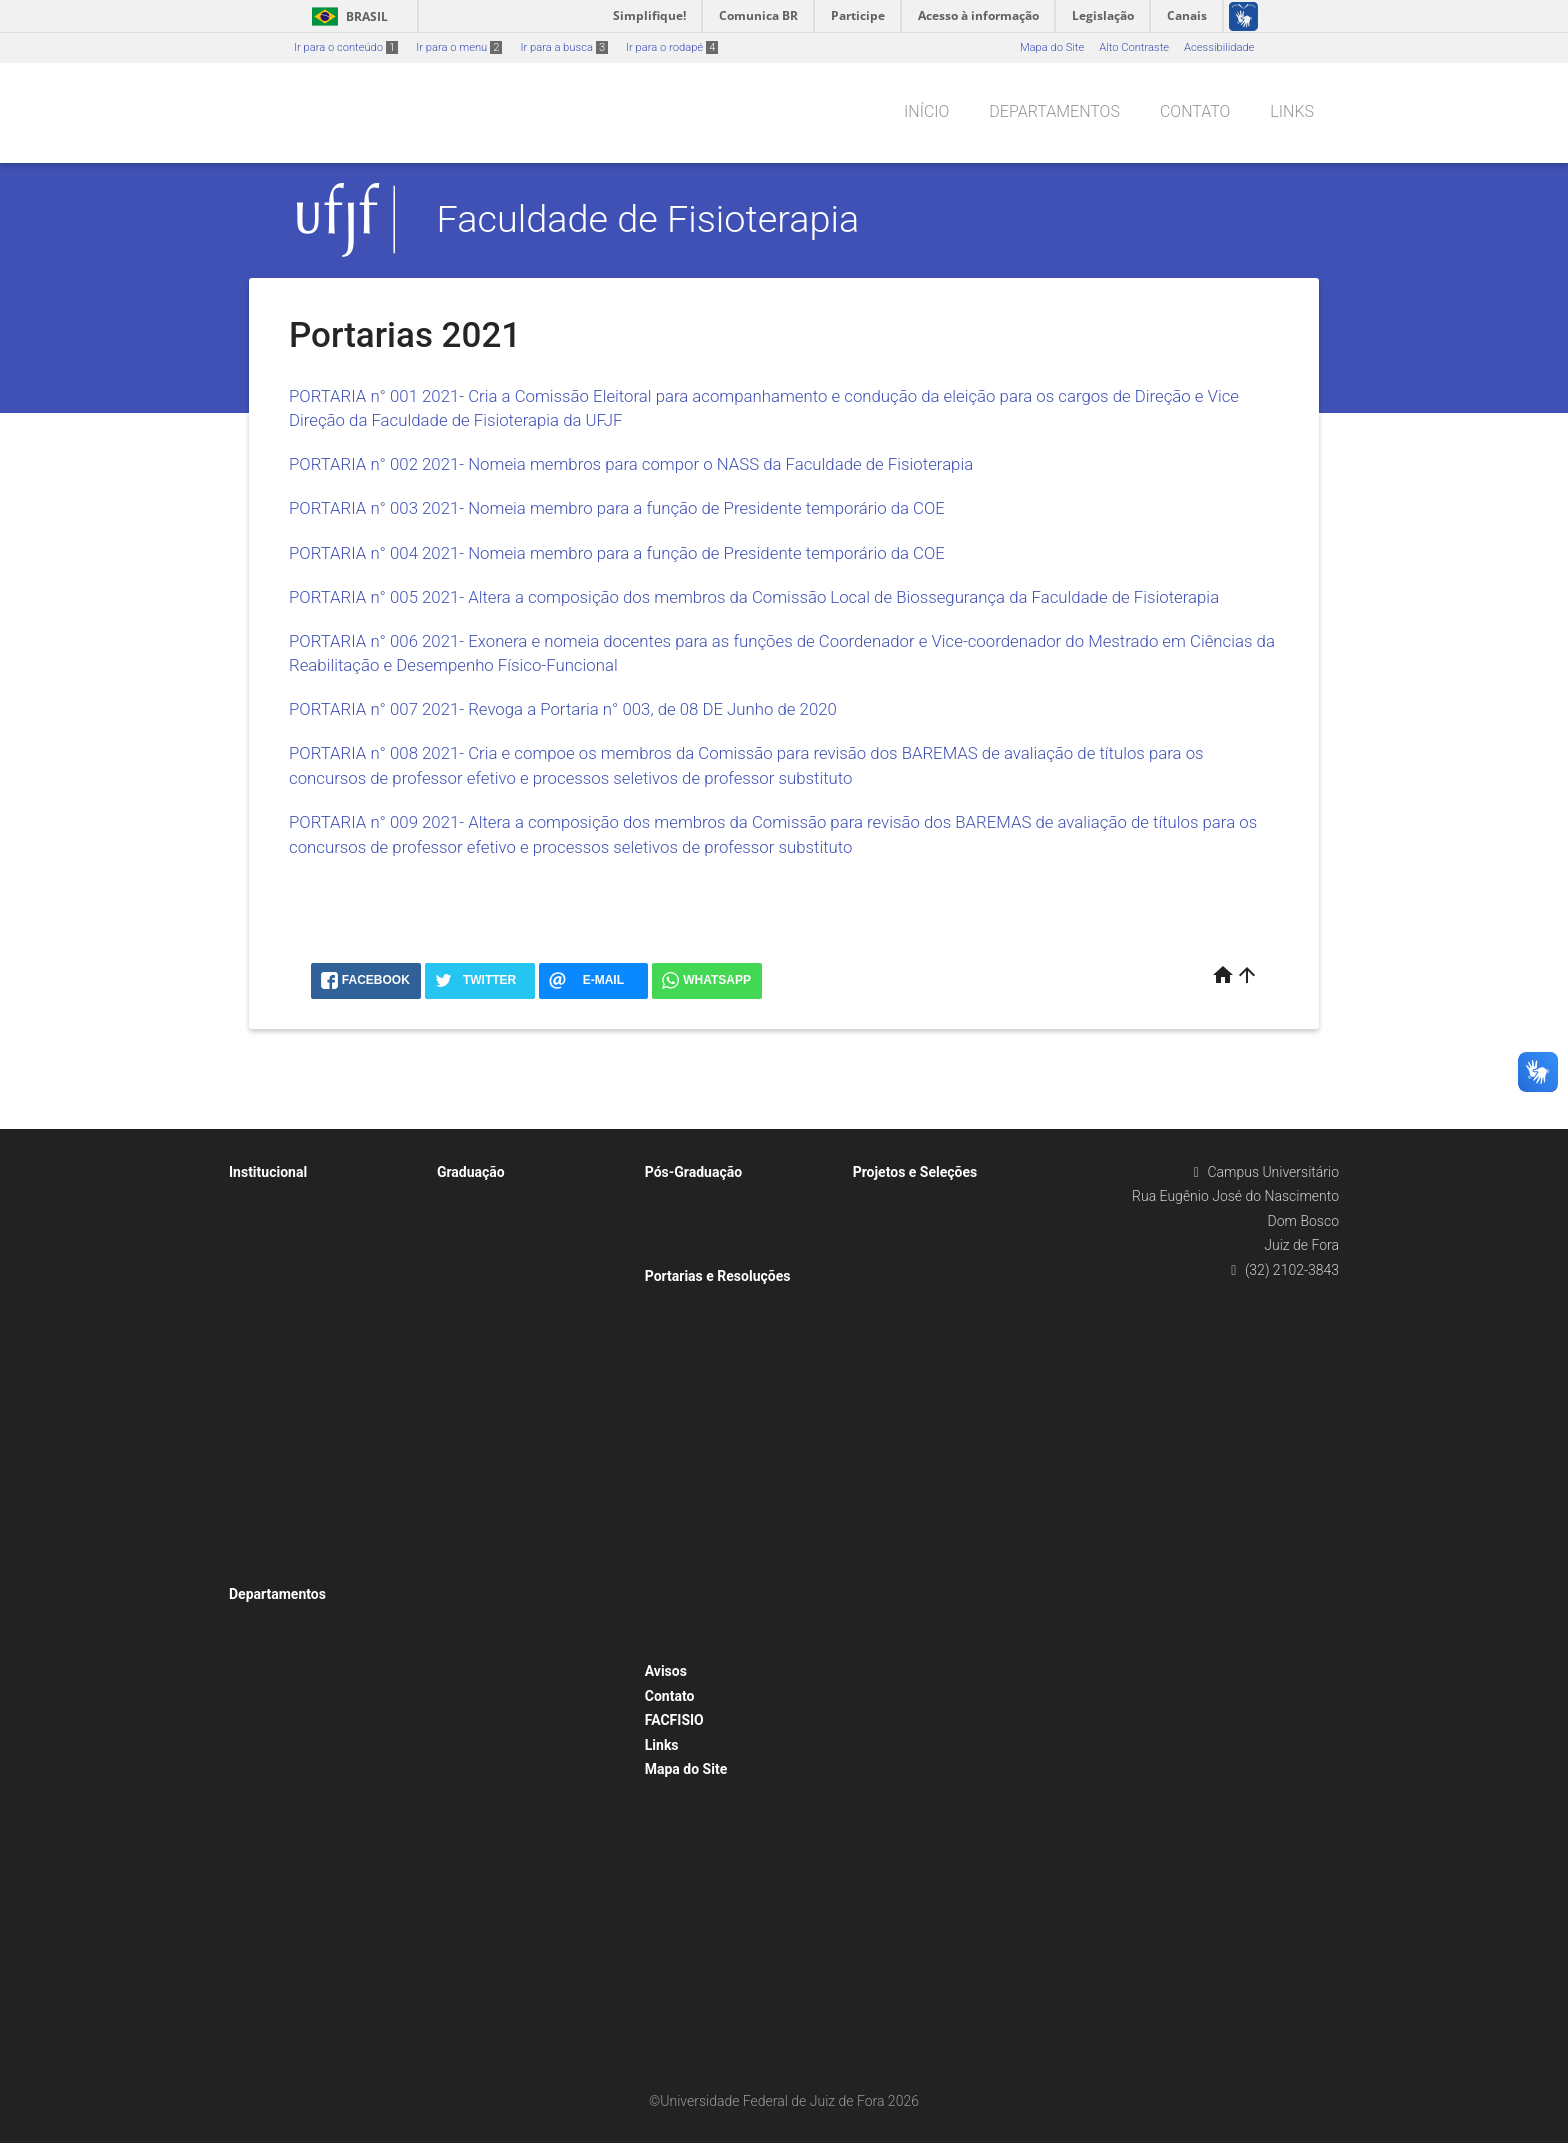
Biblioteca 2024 (277, 1409)
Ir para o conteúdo (346, 47)
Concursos (266, 1436)
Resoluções (684, 1646)
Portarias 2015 (691, 1354)
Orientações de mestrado (925, 1250)
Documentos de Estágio (506, 1383)
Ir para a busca (564, 47)
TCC (457, 1913)
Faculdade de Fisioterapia (648, 219)
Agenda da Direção (286, 1277)
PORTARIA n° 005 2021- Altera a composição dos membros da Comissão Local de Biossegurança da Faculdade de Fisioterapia (754, 597)
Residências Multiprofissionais (731, 1224)
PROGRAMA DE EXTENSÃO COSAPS (953, 1436)
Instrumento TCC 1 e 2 (502, 1542)
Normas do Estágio (494, 1489)
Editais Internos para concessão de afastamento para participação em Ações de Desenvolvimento (326, 1516)
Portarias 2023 (691, 1566)
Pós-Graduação (693, 1172)
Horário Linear (482, 1515)
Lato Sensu (683, 1197)
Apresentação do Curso (505, 1197)
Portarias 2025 (691, 1619)
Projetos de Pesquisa (915, 1462)
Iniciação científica (909, 1197)
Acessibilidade (1219, 47)
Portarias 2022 (691, 1540)
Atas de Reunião (279, 1330)
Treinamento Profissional (925, 1489)
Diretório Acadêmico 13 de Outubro (534, 1277)
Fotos (253, 1568)
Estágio (465, 1303)
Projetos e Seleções (915, 1172)
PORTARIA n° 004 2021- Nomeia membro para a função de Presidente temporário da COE (617, 553)
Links (1292, 111)
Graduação (471, 1172)
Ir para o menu (459, 47)
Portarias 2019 (691, 1460)
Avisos (666, 1671)
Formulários (477, 1939)
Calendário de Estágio (501, 1330)
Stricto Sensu (688, 1250)
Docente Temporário (289, 1462)
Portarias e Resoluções (718, 1276)
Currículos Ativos (489, 1250)
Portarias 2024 (691, 1593)
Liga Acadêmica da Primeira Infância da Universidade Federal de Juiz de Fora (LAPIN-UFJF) (538, 1622)
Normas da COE (486, 1462)
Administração (275, 1197)
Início (926, 111)
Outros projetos (901, 1277)
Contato (1195, 111)
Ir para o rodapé (672, 47)
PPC (457, 1886)
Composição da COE (498, 1356)
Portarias (678, 1301)
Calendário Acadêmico (503, 1224)
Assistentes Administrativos (308, 1303)
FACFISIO (674, 1720)
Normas (467, 1966)
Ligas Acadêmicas (492, 1568)
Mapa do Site (1052, 47)
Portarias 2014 (691, 1328)
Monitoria (887, 1224)
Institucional (268, 1172)
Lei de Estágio (482, 1436)
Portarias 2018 (691, 1434)
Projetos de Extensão (915, 1409)
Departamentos (1054, 111)
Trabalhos (471, 1992)
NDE (250, 1383)
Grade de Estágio (489, 1409)
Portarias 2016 (691, 1381)
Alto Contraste (1134, 47)
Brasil (346, 16)
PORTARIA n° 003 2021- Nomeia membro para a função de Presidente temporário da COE (617, 508)
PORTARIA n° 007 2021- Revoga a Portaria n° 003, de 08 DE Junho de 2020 (563, 709)
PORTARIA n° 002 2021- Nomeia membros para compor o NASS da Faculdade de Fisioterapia (631, 464)
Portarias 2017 (691, 1407)
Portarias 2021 (691, 1513)
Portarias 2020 (691, 1487)
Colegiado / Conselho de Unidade (322, 1356)
